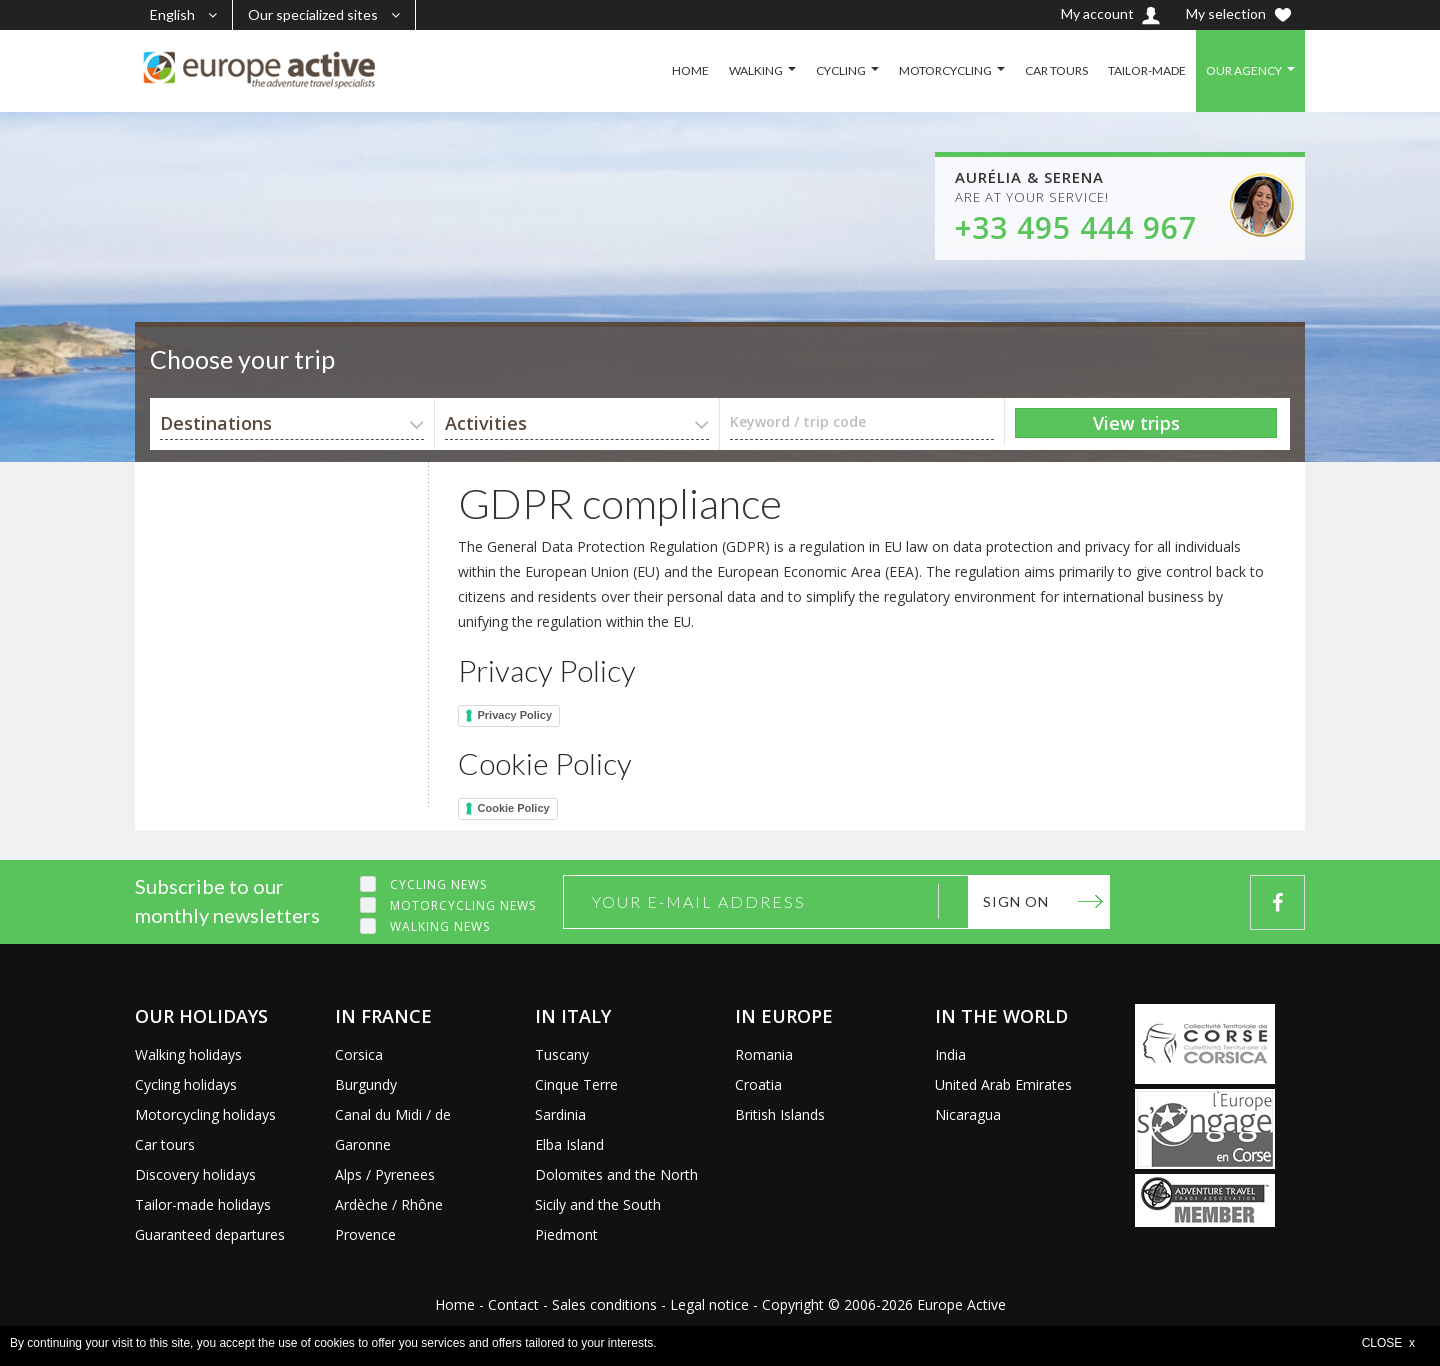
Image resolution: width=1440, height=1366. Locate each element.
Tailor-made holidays (203, 1204)
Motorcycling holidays (205, 1114)
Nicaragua (968, 1114)
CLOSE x (1388, 1343)
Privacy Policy (515, 715)
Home (455, 1304)
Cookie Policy (514, 808)
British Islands (780, 1114)
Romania (764, 1054)
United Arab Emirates (1003, 1084)
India (950, 1054)
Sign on (1016, 901)
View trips (1136, 423)
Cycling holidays (186, 1084)
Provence (365, 1234)
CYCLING (841, 70)
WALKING (756, 70)
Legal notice (709, 1304)
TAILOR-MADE (1147, 70)
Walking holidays (188, 1054)
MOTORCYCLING (945, 70)
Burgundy (366, 1084)
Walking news (440, 926)
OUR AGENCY (1244, 70)
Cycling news (438, 884)
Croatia (758, 1084)
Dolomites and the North (616, 1174)
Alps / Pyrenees (385, 1174)
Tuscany (562, 1054)
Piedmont (566, 1234)
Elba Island (569, 1144)
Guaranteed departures (210, 1234)
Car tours (165, 1144)
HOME (690, 70)
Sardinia (560, 1114)
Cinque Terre (576, 1084)
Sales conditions (604, 1304)
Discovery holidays (195, 1174)
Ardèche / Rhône (389, 1204)
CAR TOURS (1056, 70)
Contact (513, 1304)
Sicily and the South (598, 1204)
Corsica (359, 1054)
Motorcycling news (463, 905)
